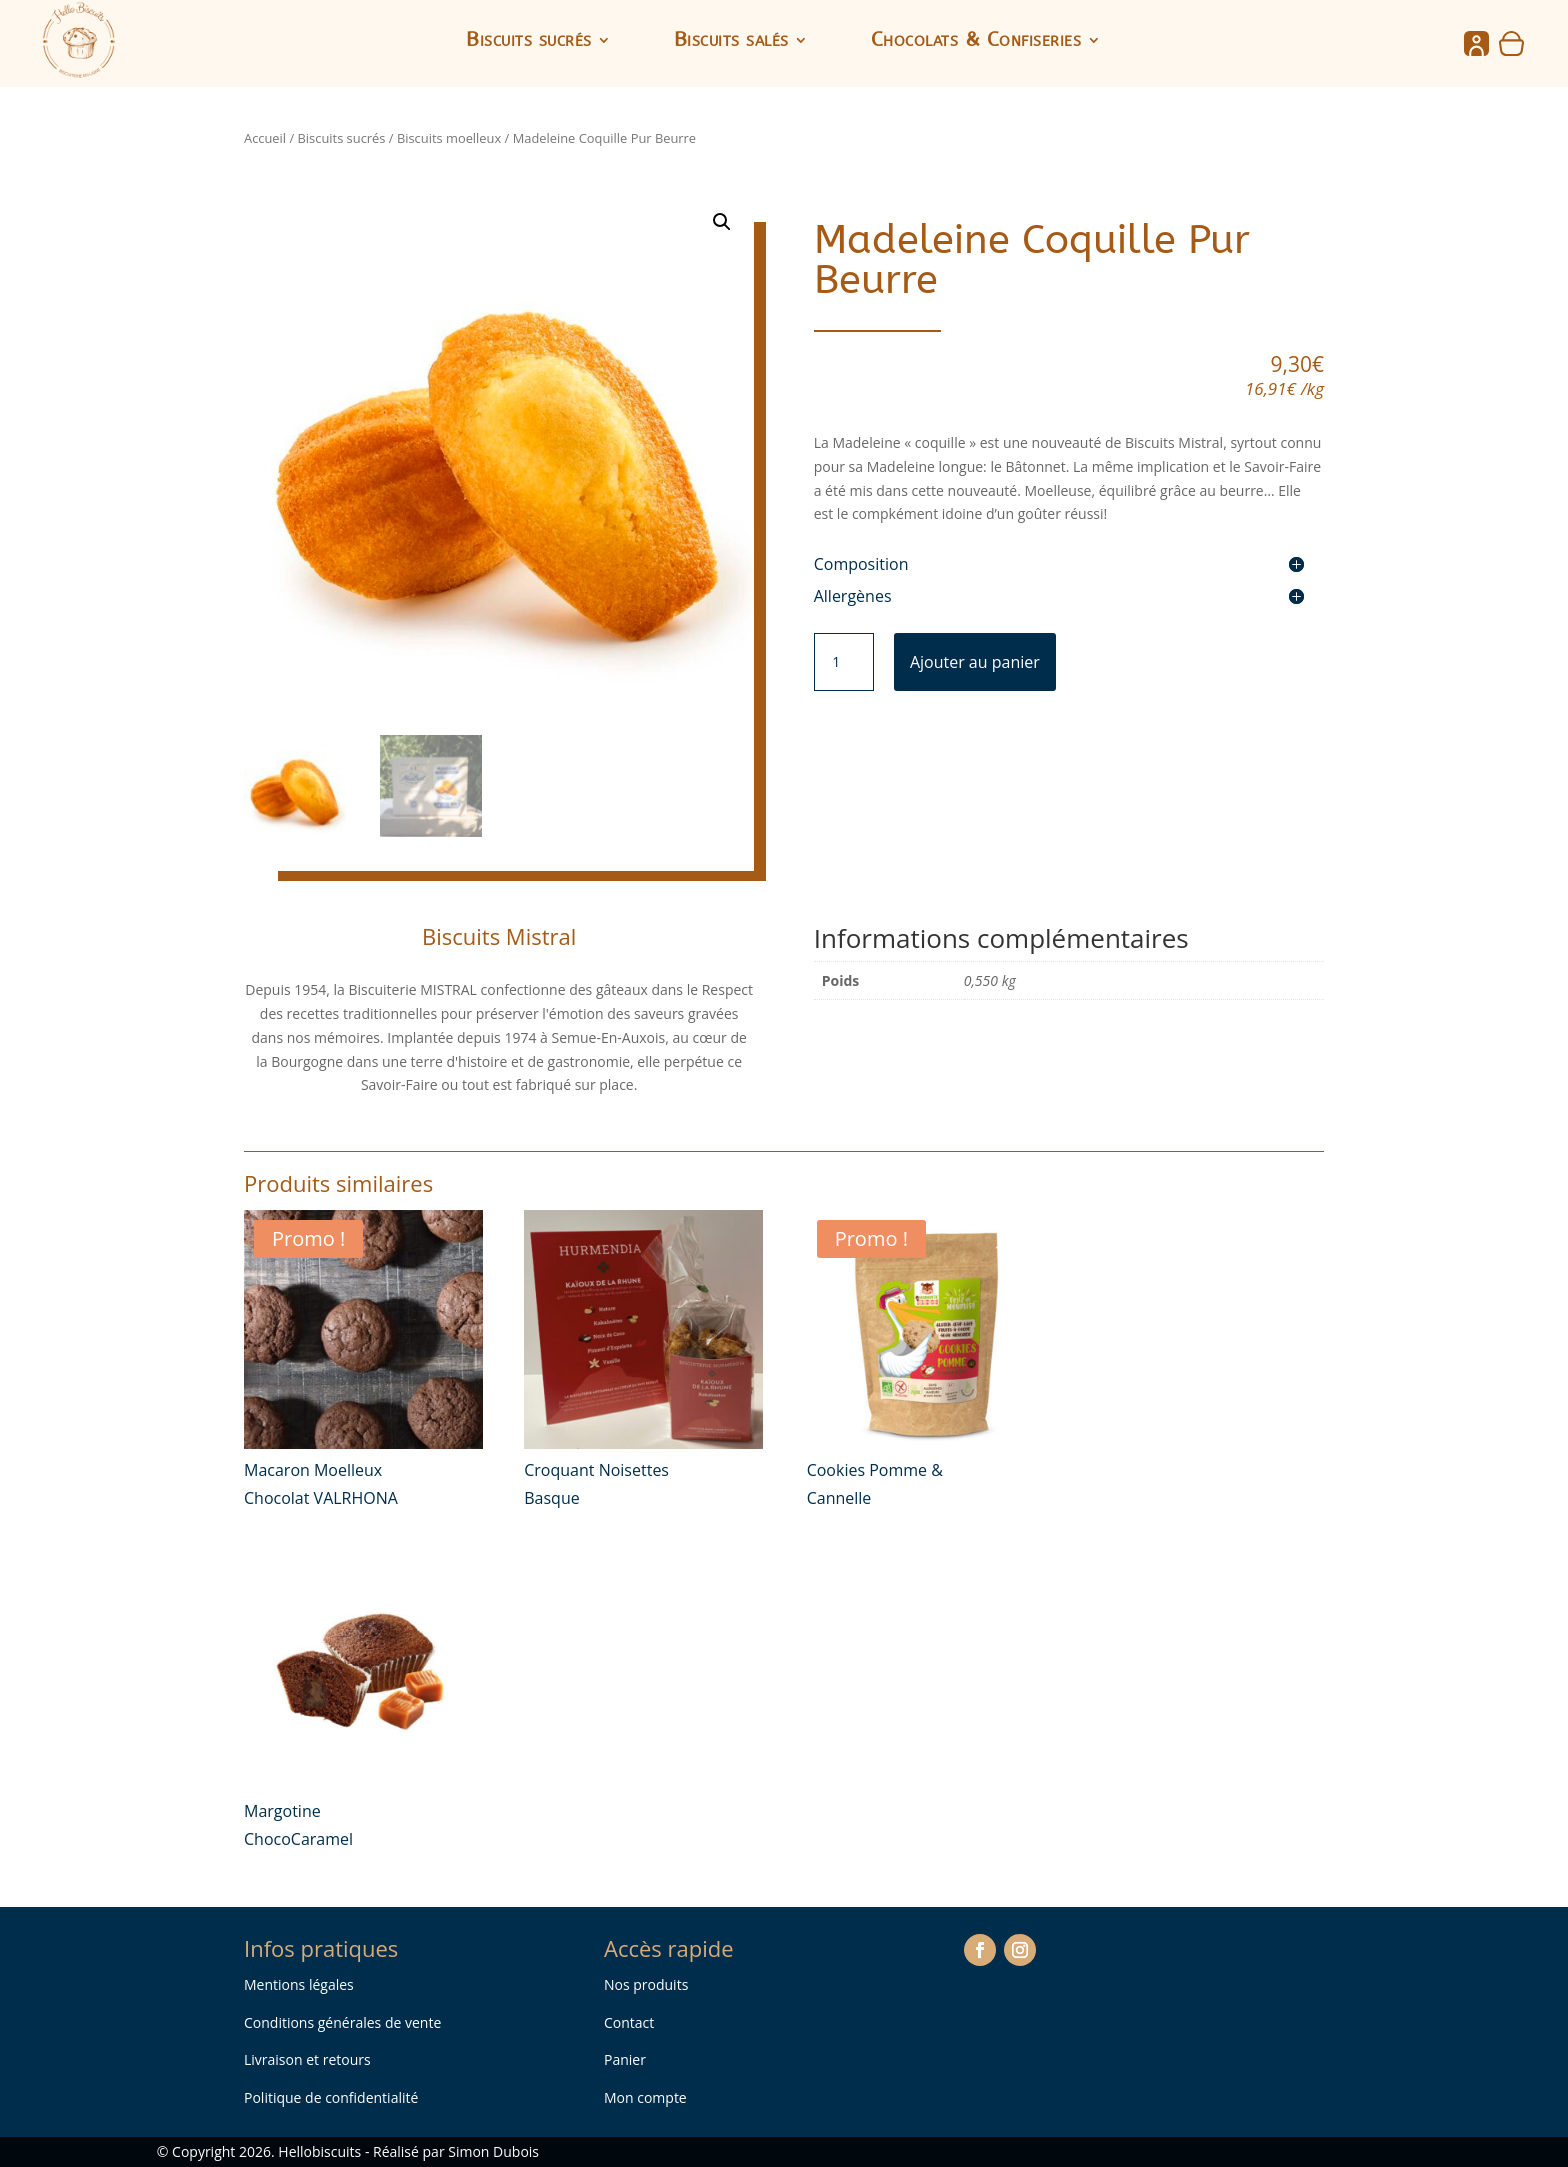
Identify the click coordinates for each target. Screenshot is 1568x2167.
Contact (629, 2022)
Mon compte (645, 2097)
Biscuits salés (731, 42)
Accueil (265, 138)
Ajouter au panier (975, 662)
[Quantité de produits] (844, 662)
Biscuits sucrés (529, 42)
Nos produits (646, 1984)
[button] (722, 222)
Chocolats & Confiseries (976, 42)
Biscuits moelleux (449, 138)
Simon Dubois (493, 2151)
